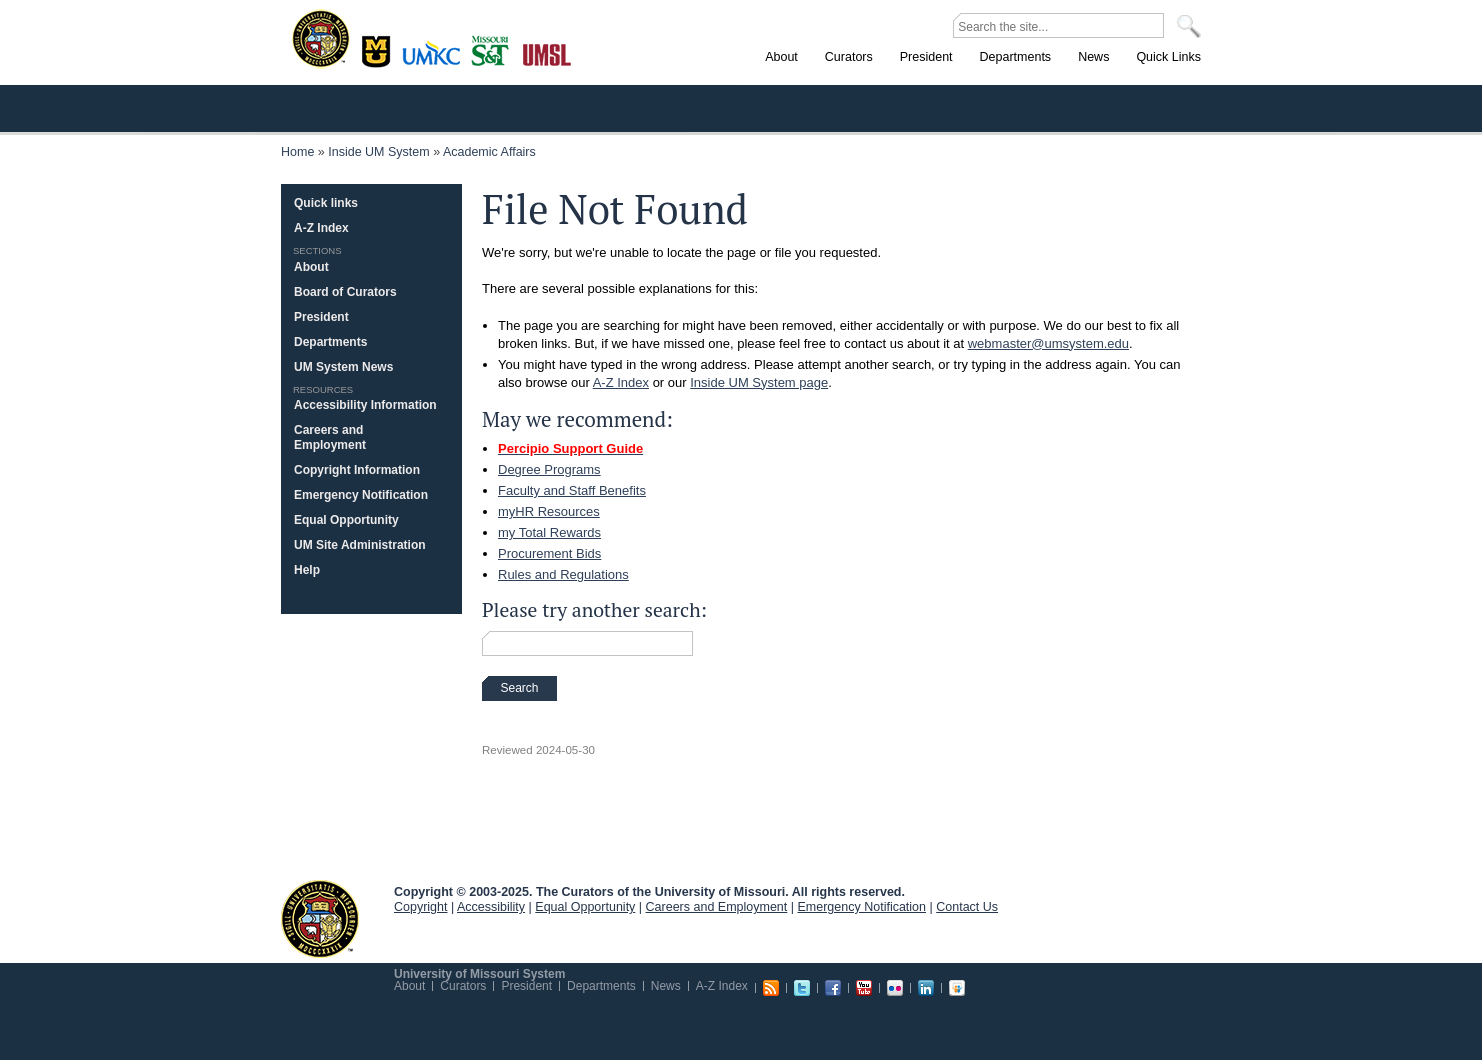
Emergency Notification (361, 495)
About (311, 267)
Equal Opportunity (346, 520)
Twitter (802, 988)
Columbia (378, 49)
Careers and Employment (330, 437)
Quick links (326, 203)
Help (307, 570)
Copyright (421, 907)
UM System (320, 919)
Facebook (833, 988)
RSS (771, 988)
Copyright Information (357, 470)
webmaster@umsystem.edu (1048, 343)
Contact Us (967, 907)
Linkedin (926, 988)
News (666, 986)
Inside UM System (378, 152)
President (321, 317)
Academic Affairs (489, 152)
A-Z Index (621, 382)
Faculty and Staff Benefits (572, 490)
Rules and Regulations (563, 574)
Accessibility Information (365, 405)
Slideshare (957, 988)
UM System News (343, 367)
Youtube (864, 988)
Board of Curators (345, 292)
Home (297, 152)
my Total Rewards (549, 532)
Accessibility (491, 907)
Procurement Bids (549, 553)
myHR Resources (549, 511)
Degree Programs (549, 469)
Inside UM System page (759, 382)
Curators (463, 986)
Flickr (895, 988)
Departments (330, 342)
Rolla (494, 49)
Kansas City (436, 59)
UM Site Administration (360, 545)
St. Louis (547, 53)
